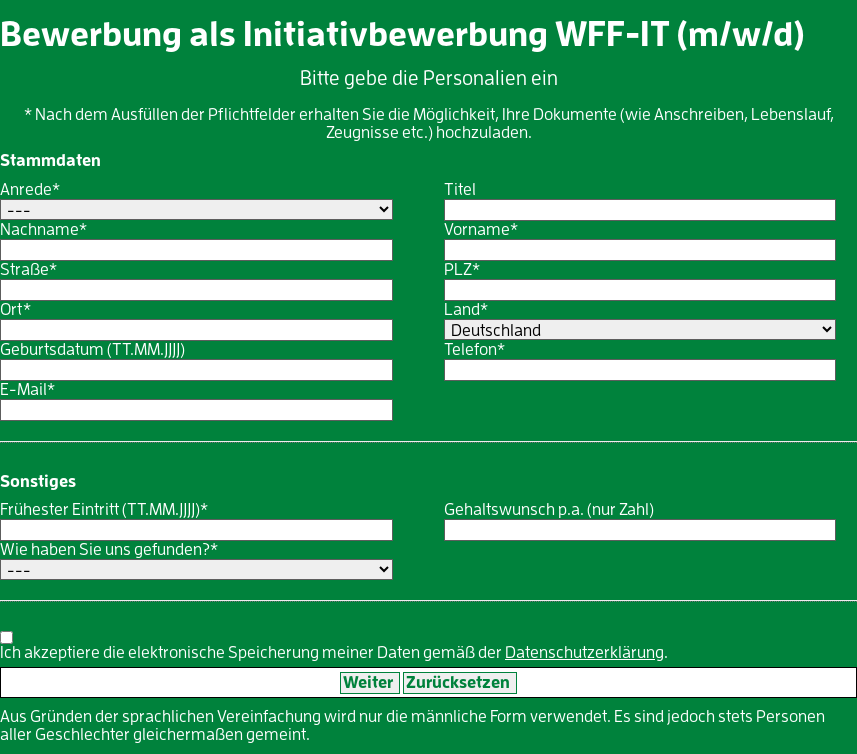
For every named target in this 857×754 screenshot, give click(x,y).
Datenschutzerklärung (584, 652)
